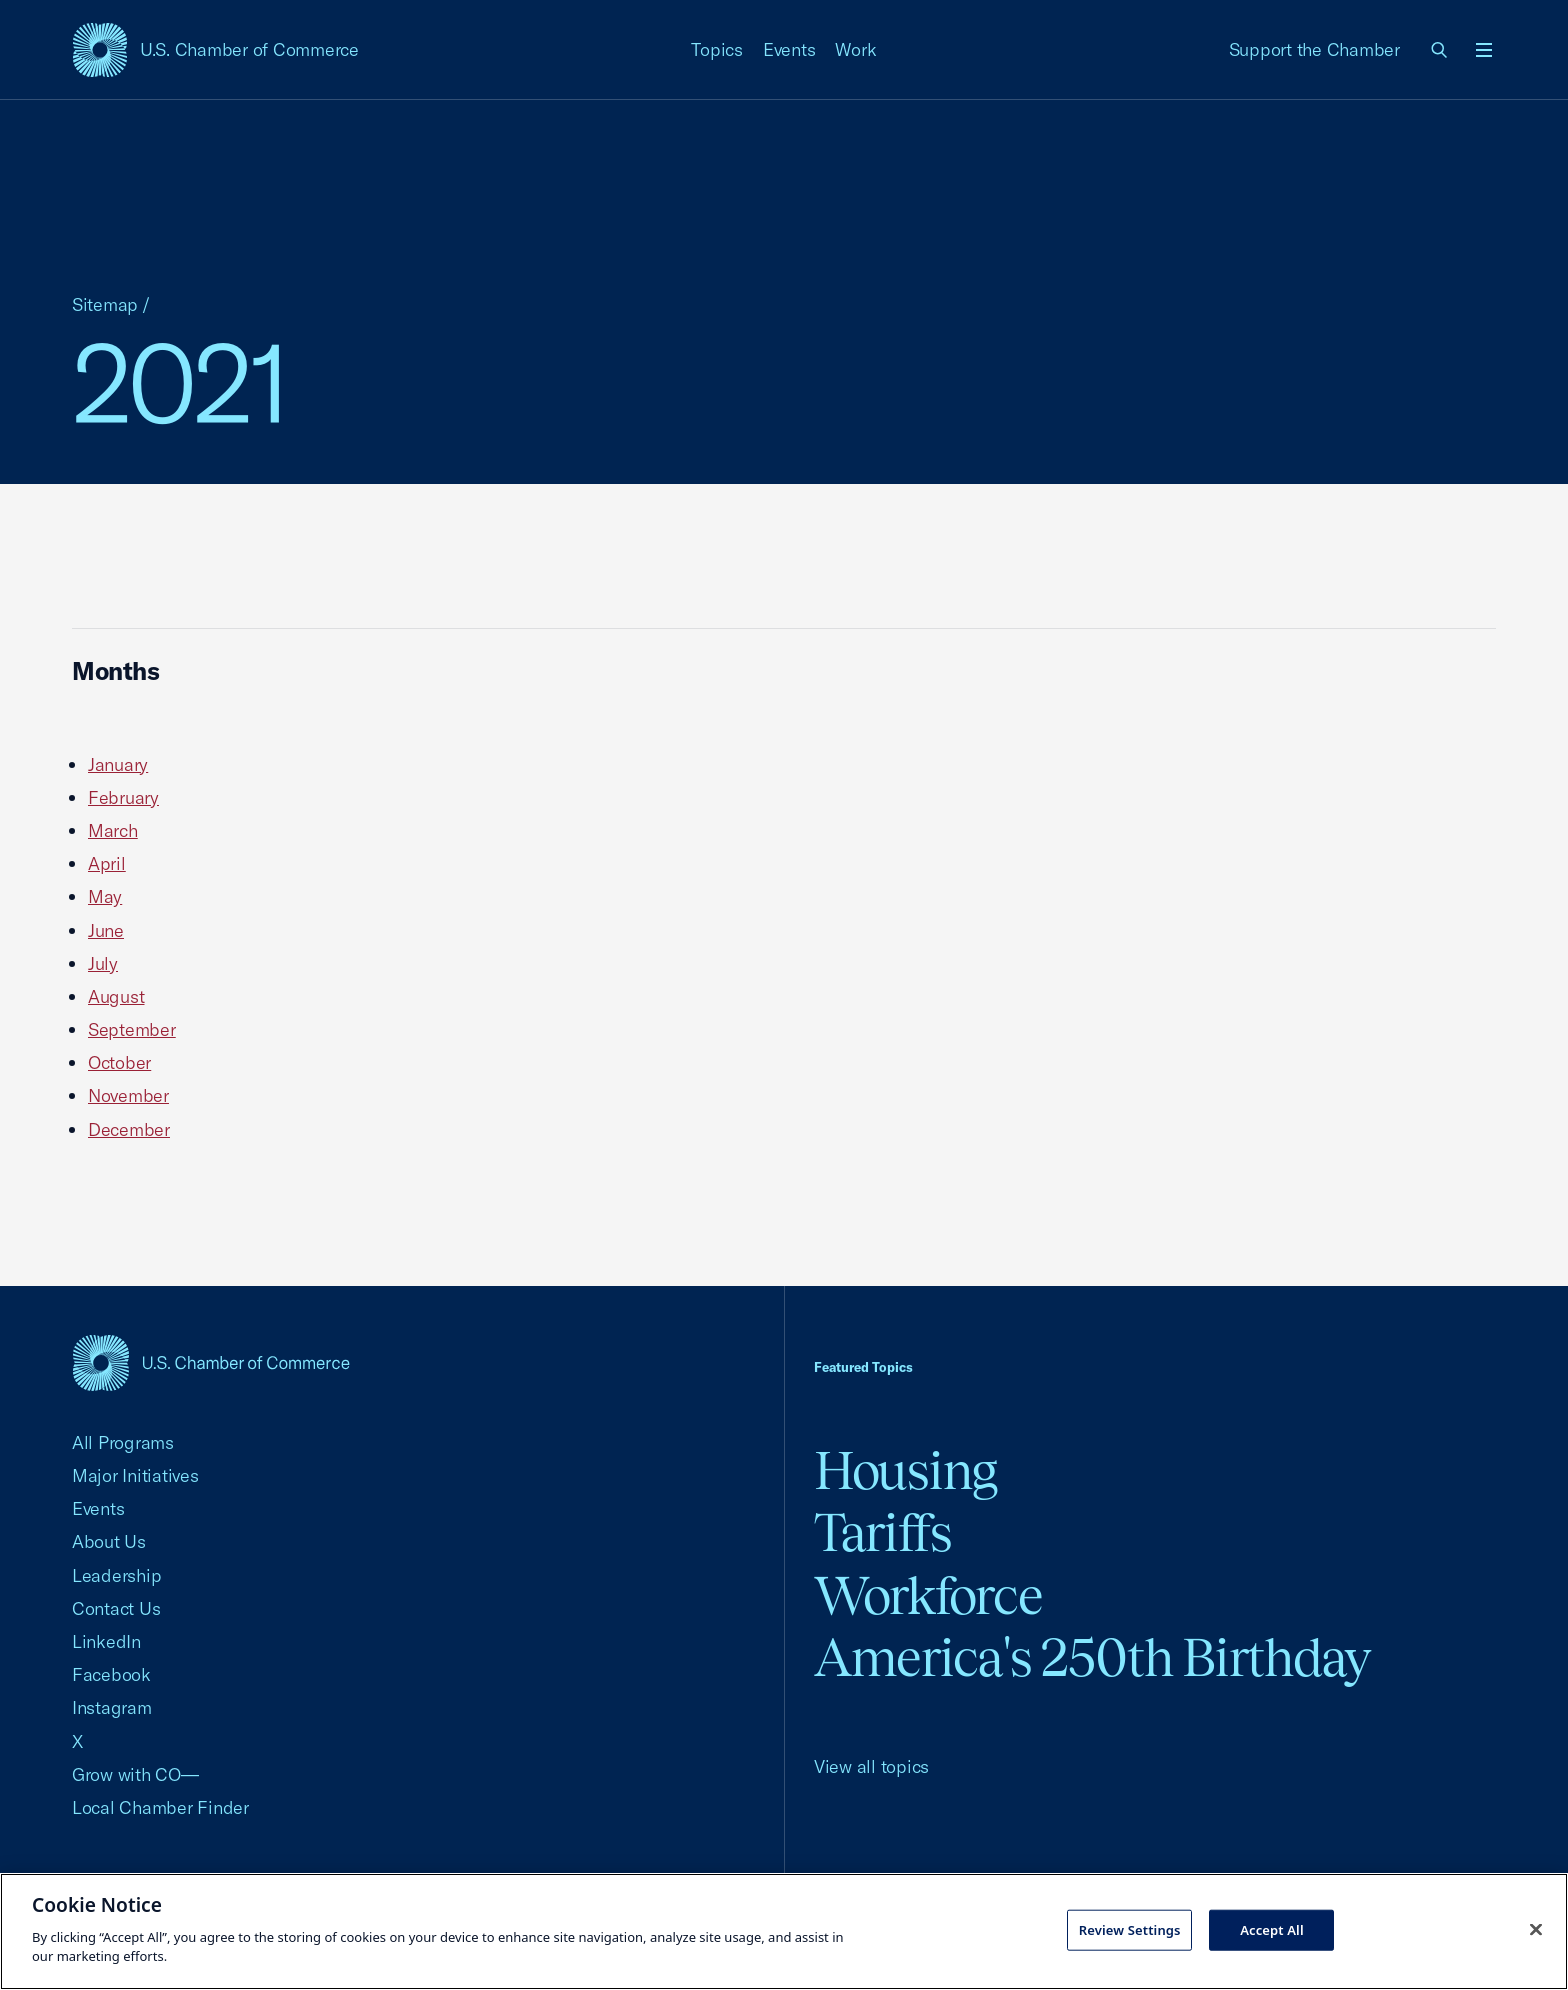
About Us (109, 1541)
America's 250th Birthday (1092, 1657)
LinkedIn (106, 1641)
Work (855, 49)
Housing (905, 1470)
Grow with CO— (135, 1774)
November (128, 1095)
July (103, 963)
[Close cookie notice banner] (1536, 1929)
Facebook (111, 1674)
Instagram (112, 1707)
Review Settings (1130, 1929)
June (106, 930)
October (119, 1062)
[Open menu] (1484, 50)
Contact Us (116, 1608)
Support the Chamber (1314, 49)
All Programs (123, 1442)
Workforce (928, 1595)
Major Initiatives (135, 1475)
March (113, 830)
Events (789, 49)
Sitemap (105, 304)
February (123, 797)
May (105, 896)
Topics (717, 49)
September (132, 1029)
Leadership (116, 1575)
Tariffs (883, 1532)
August (116, 996)
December (129, 1129)
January (118, 764)
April (107, 863)
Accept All (1272, 1929)
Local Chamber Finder (160, 1807)
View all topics (871, 1766)
